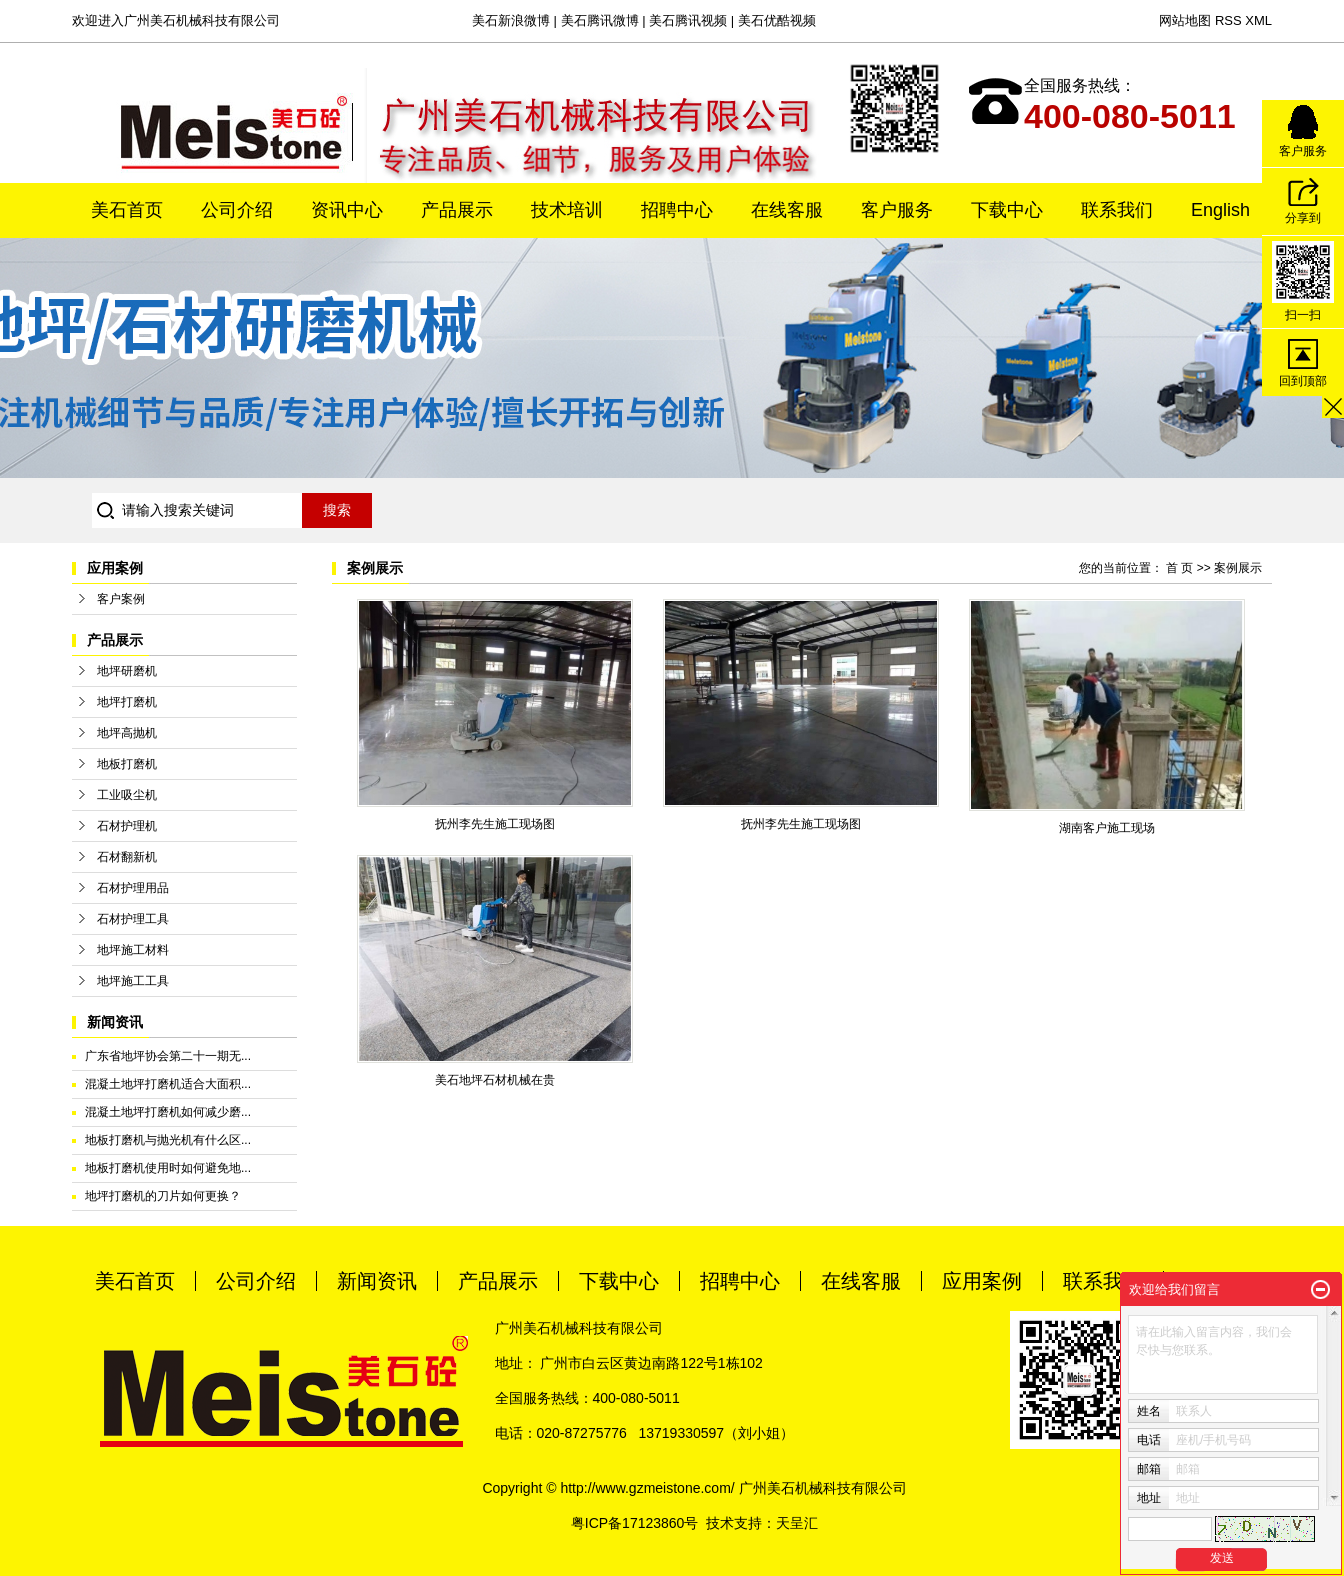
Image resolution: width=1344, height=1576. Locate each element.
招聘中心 (677, 210)
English (1220, 210)
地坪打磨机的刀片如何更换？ (163, 1196)
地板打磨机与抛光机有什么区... (168, 1140)
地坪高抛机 (127, 733)
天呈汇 (797, 1523)
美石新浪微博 (511, 20)
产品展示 (457, 210)
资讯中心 (347, 210)
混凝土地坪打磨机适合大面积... (168, 1084)
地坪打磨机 (127, 702)
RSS (1228, 20)
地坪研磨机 (127, 671)
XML (1258, 20)
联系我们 (1117, 210)
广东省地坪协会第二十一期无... (168, 1056)
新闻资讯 (377, 1281)
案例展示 (1238, 568)
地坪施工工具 (133, 981)
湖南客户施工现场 (1107, 828)
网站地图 (1185, 20)
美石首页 (127, 210)
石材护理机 (127, 826)
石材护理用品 (133, 888)
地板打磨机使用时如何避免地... (168, 1168)
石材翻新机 (127, 857)
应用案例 (982, 1281)
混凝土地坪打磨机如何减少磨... (168, 1112)
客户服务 (897, 210)
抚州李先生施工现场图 (495, 824)
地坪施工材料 (133, 950)
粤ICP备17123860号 (635, 1523)
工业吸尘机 (127, 795)
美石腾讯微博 (600, 20)
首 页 (1179, 568)
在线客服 (787, 210)
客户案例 (121, 599)
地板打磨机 (127, 764)
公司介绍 (237, 210)
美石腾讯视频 (688, 20)
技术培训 (567, 210)
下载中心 (1007, 210)
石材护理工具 (133, 919)
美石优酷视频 (777, 20)
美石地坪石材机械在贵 (495, 1080)
